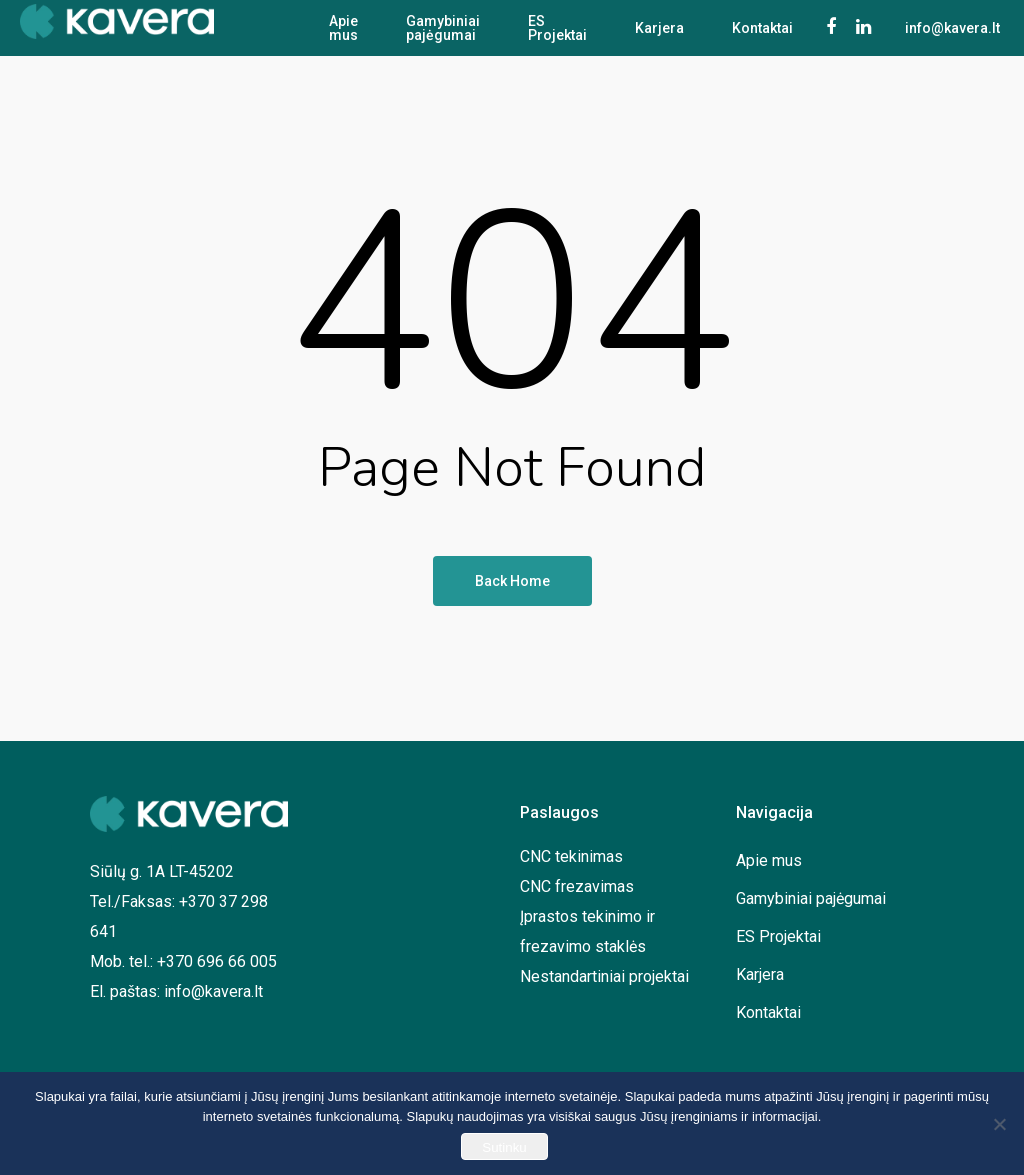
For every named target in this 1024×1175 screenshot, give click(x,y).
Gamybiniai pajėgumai (443, 28)
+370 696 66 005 (217, 961)
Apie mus (343, 28)
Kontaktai (762, 28)
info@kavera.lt (213, 991)
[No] (999, 1124)
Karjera (659, 28)
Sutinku (504, 1147)
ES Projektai (557, 28)
